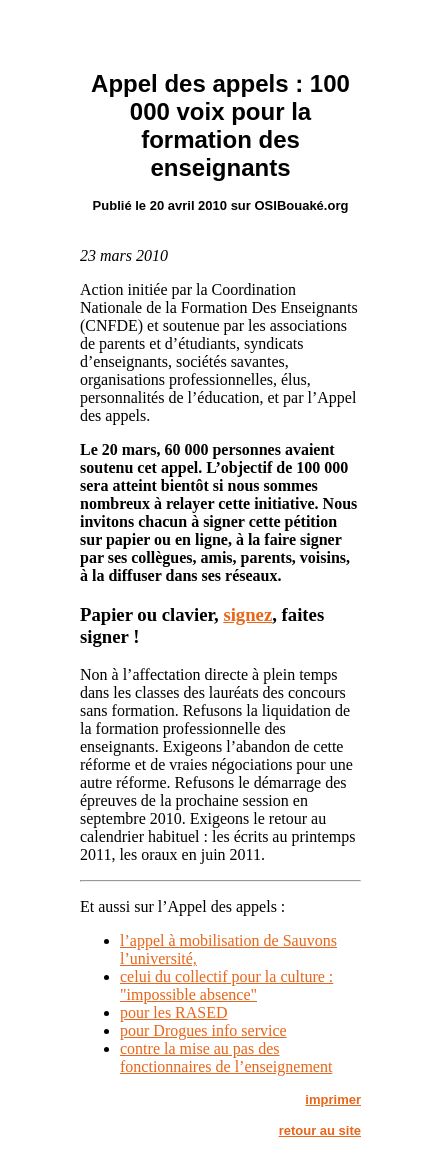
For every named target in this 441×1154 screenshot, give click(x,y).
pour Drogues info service (203, 1030)
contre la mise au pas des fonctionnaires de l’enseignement (226, 1057)
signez (247, 614)
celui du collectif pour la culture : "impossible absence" (226, 985)
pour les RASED (174, 1012)
